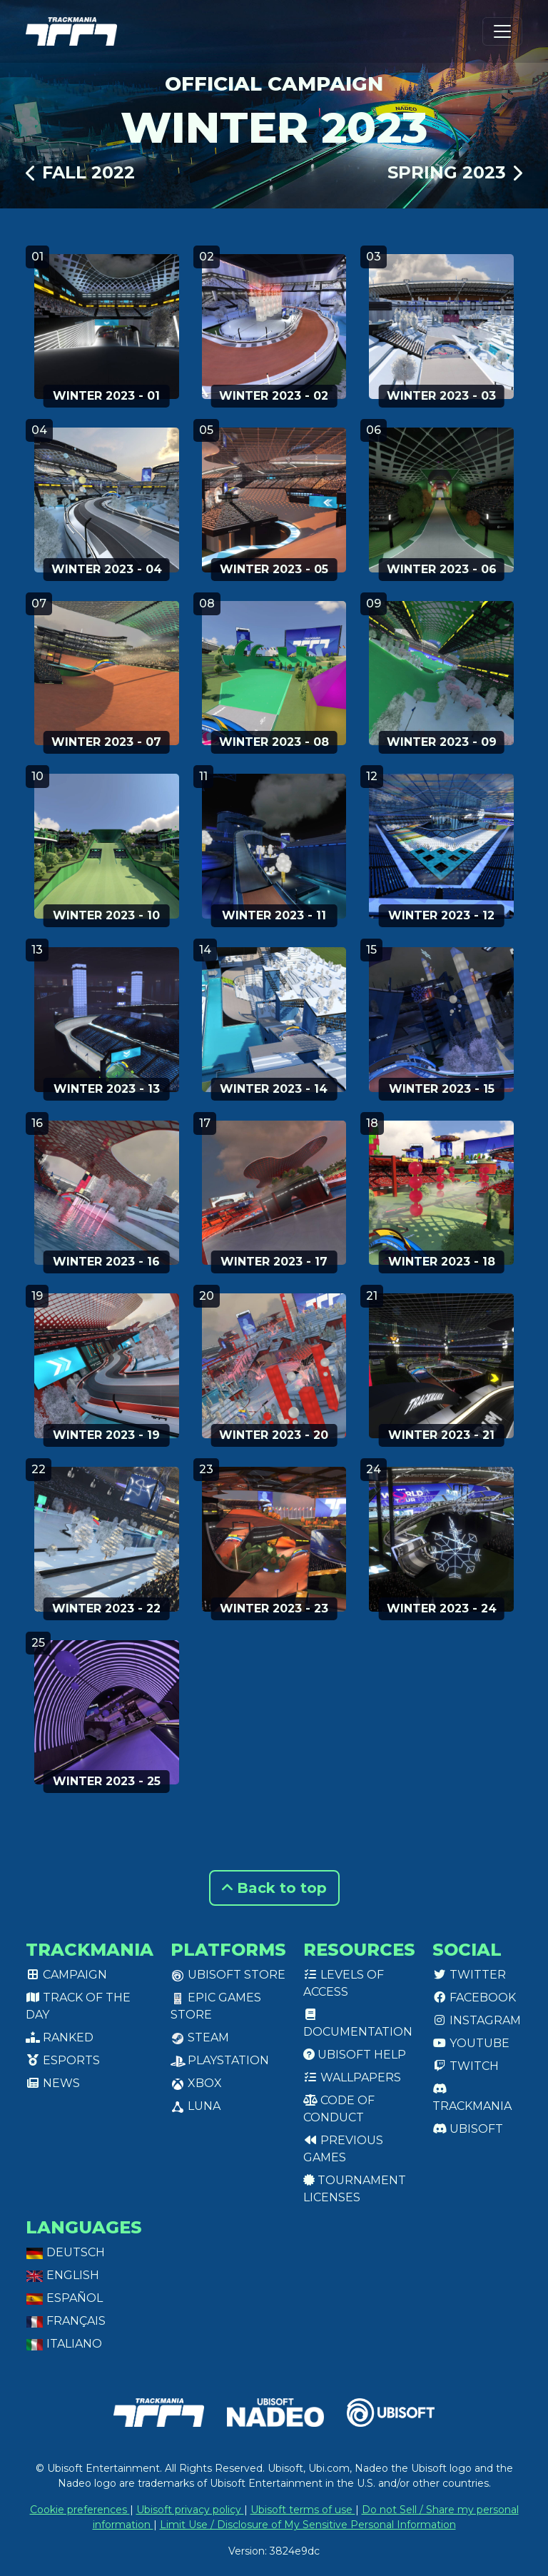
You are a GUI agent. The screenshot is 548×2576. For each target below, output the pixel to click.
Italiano (64, 2343)
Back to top (274, 1887)
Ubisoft (467, 2129)
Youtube (470, 2043)
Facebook (474, 1997)
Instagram (476, 2020)
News (53, 2083)
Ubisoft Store (228, 1974)
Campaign (66, 1974)
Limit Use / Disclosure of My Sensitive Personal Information (308, 2524)
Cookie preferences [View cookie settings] (80, 2509)
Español (64, 2298)
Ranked (59, 2037)
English (62, 2275)
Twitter (469, 1974)
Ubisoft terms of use (302, 2509)
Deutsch (65, 2252)
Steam (200, 2037)
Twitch (465, 2066)
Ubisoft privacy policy (190, 2509)
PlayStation (220, 2060)
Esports (63, 2060)
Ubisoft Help (354, 2054)
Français (66, 2321)
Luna (195, 2106)
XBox (196, 2083)
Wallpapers (352, 2077)
